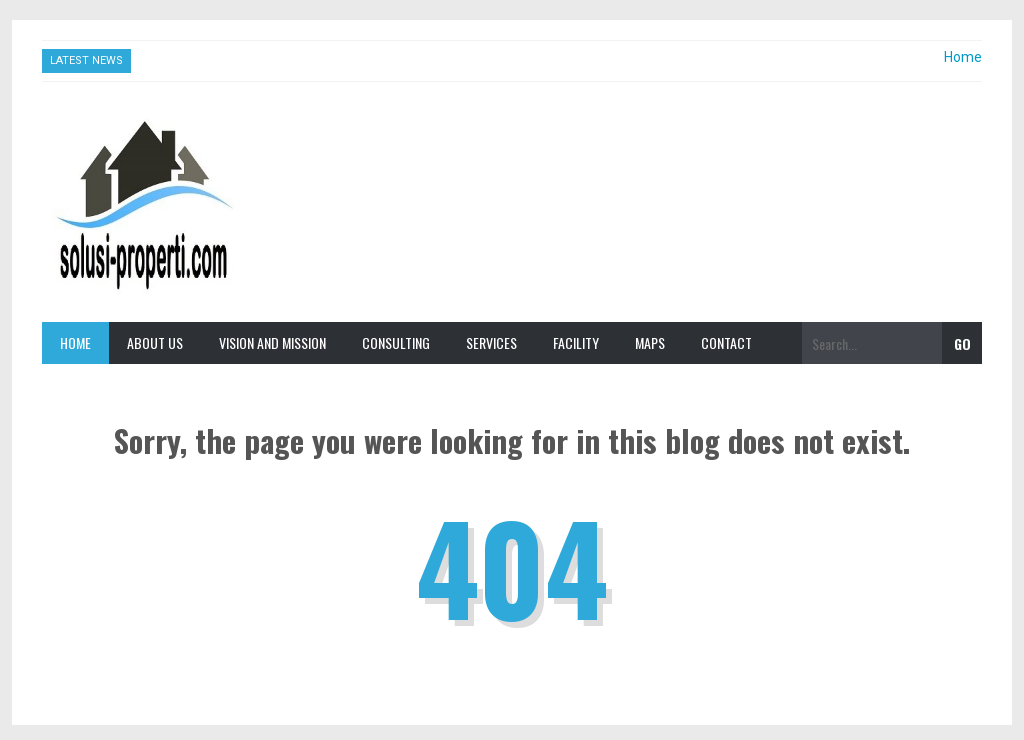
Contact (726, 342)
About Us (155, 342)
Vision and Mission (272, 342)
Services (491, 342)
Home (963, 57)
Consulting (396, 342)
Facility (576, 342)
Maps (650, 342)
